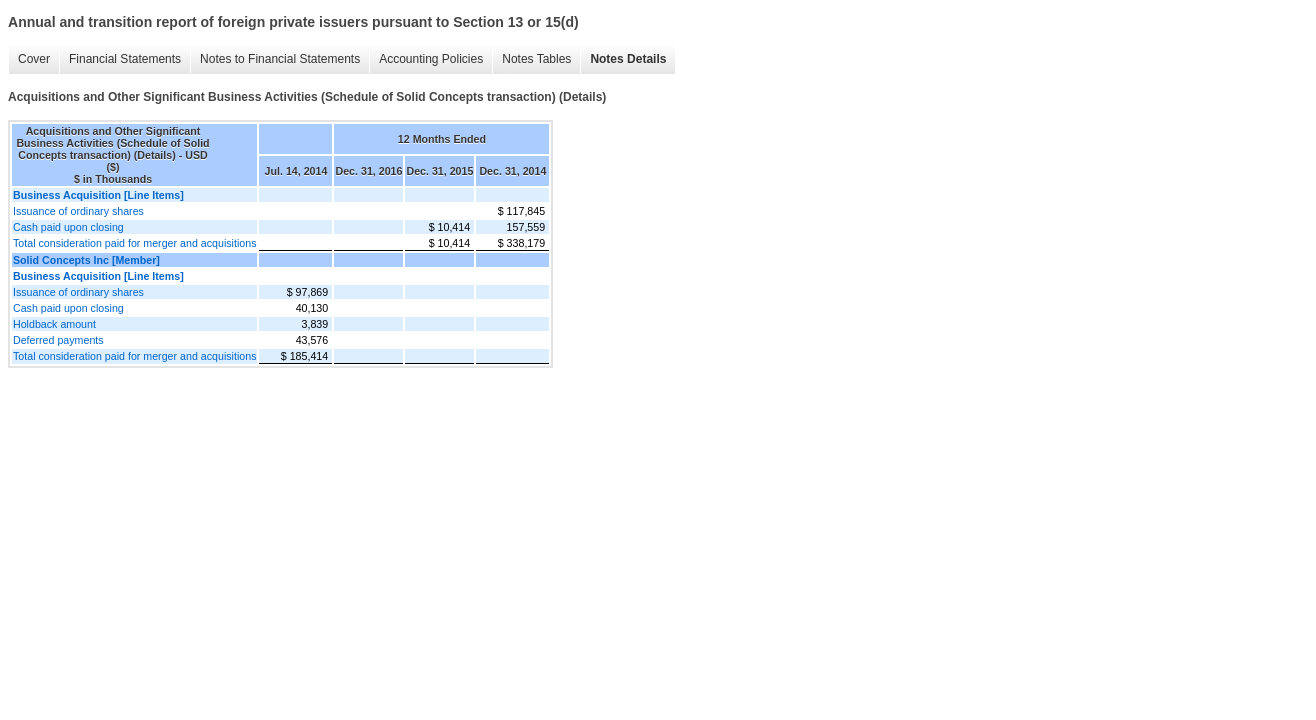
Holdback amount (54, 324)
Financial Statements (125, 59)
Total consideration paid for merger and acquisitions (134, 243)
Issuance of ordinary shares (78, 211)
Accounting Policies (431, 59)
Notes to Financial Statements (280, 59)
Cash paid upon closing (68, 227)
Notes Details (628, 59)
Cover (34, 59)
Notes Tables (536, 59)
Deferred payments (58, 340)
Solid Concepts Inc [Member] (86, 260)
